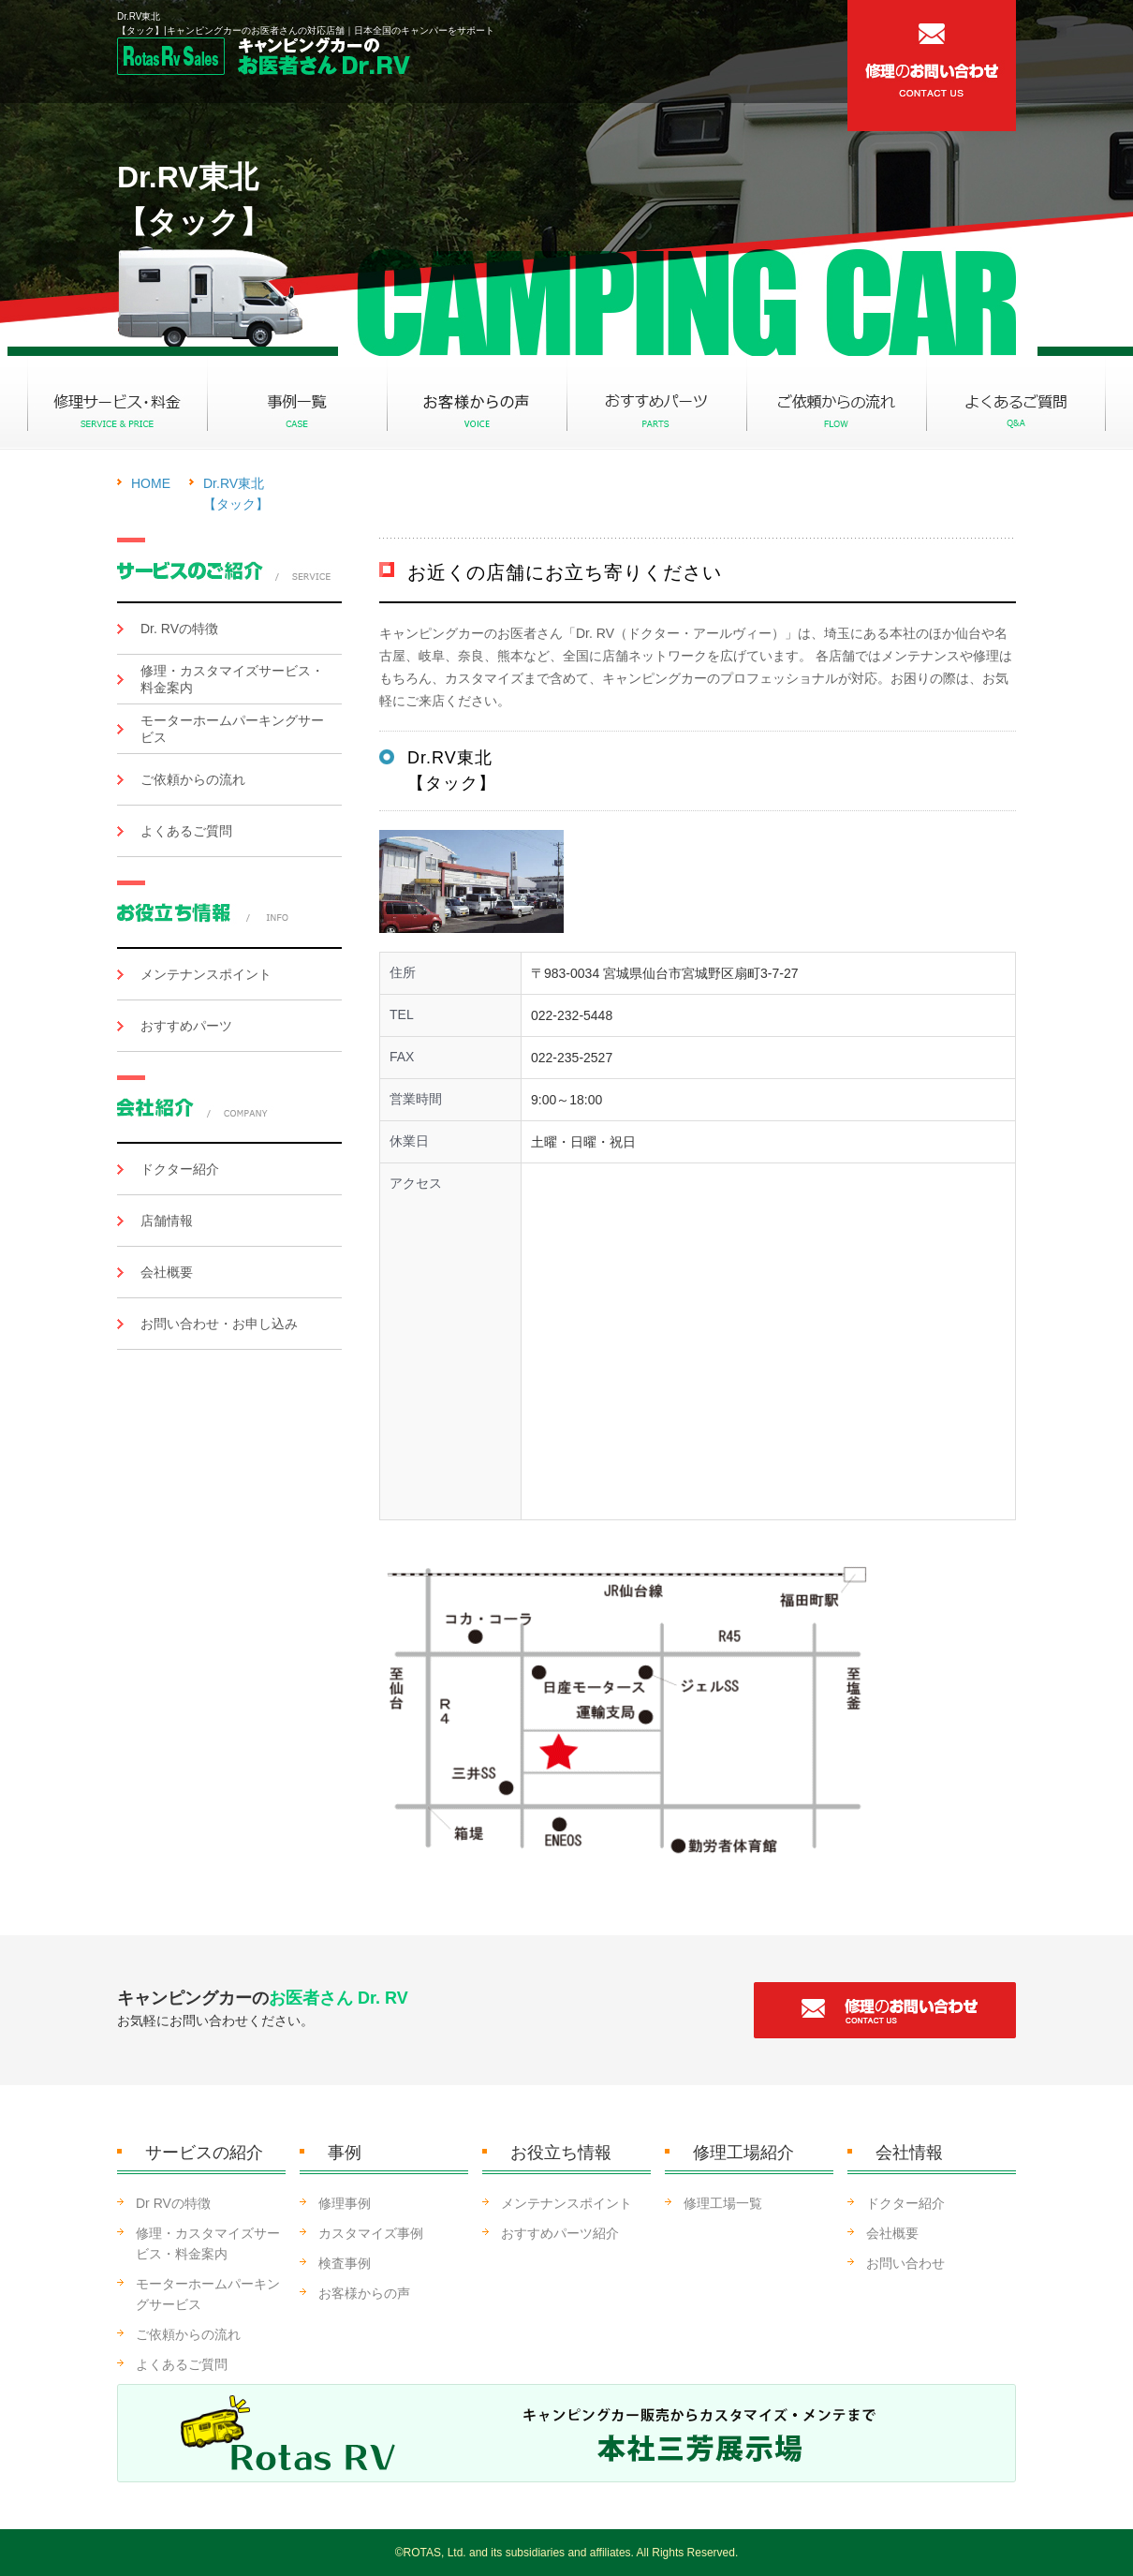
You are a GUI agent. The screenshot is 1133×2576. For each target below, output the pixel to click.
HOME (150, 483)
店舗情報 (166, 1220)
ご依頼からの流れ (192, 779)
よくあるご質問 (186, 830)
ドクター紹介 (179, 1169)
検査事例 (344, 2263)
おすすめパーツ (186, 1025)
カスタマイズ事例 (370, 2233)
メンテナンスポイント (206, 974)
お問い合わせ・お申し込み (219, 1323)
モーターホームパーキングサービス (232, 729)
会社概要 (166, 1272)
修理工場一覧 (723, 2203)
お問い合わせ (905, 2263)
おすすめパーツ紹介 (560, 2233)
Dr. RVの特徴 (179, 628)
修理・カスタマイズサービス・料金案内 (232, 679)
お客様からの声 (364, 2293)
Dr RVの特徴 (173, 2203)
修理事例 (344, 2203)
